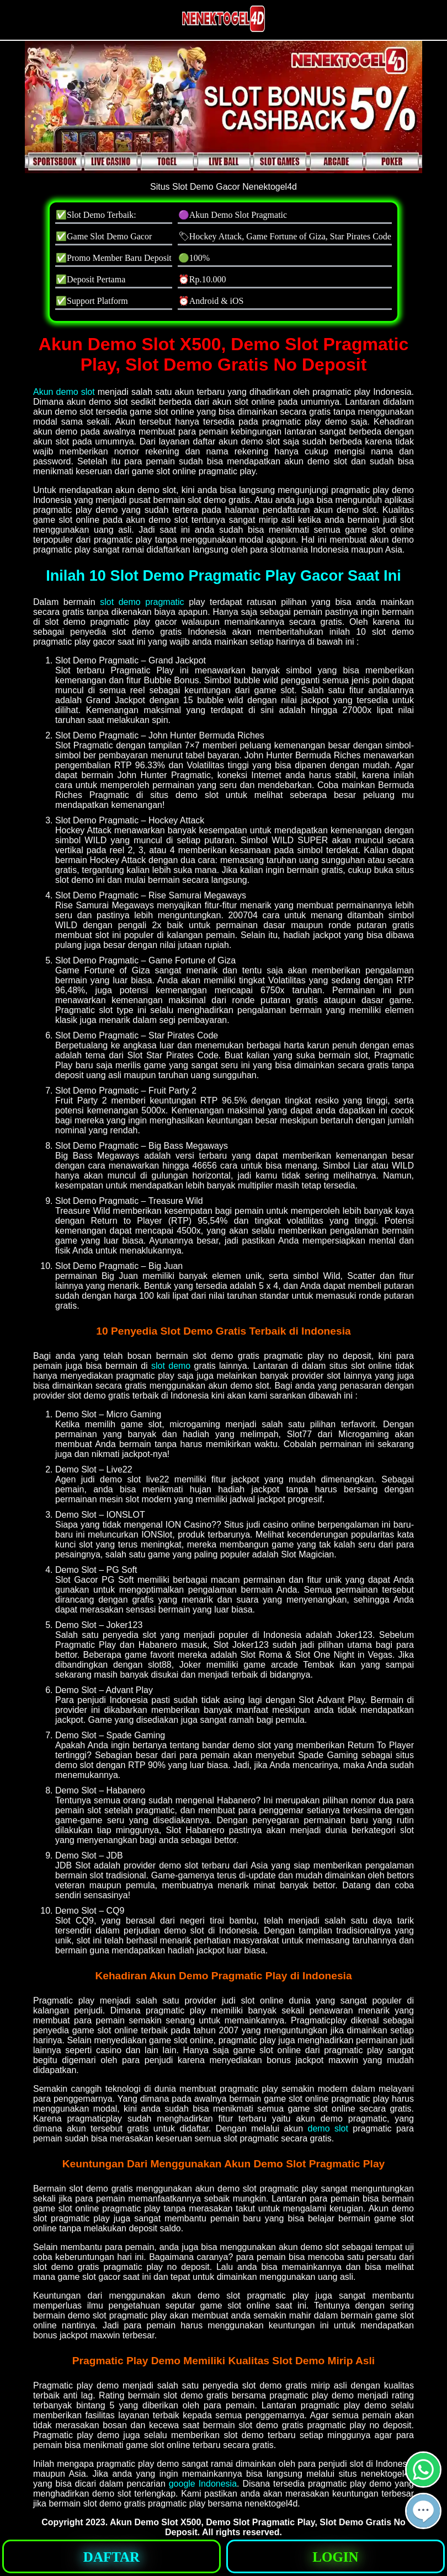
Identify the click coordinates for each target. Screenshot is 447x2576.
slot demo (170, 1365)
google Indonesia (203, 2483)
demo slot (328, 2128)
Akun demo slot (64, 392)
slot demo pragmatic (142, 602)
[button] (423, 2510)
